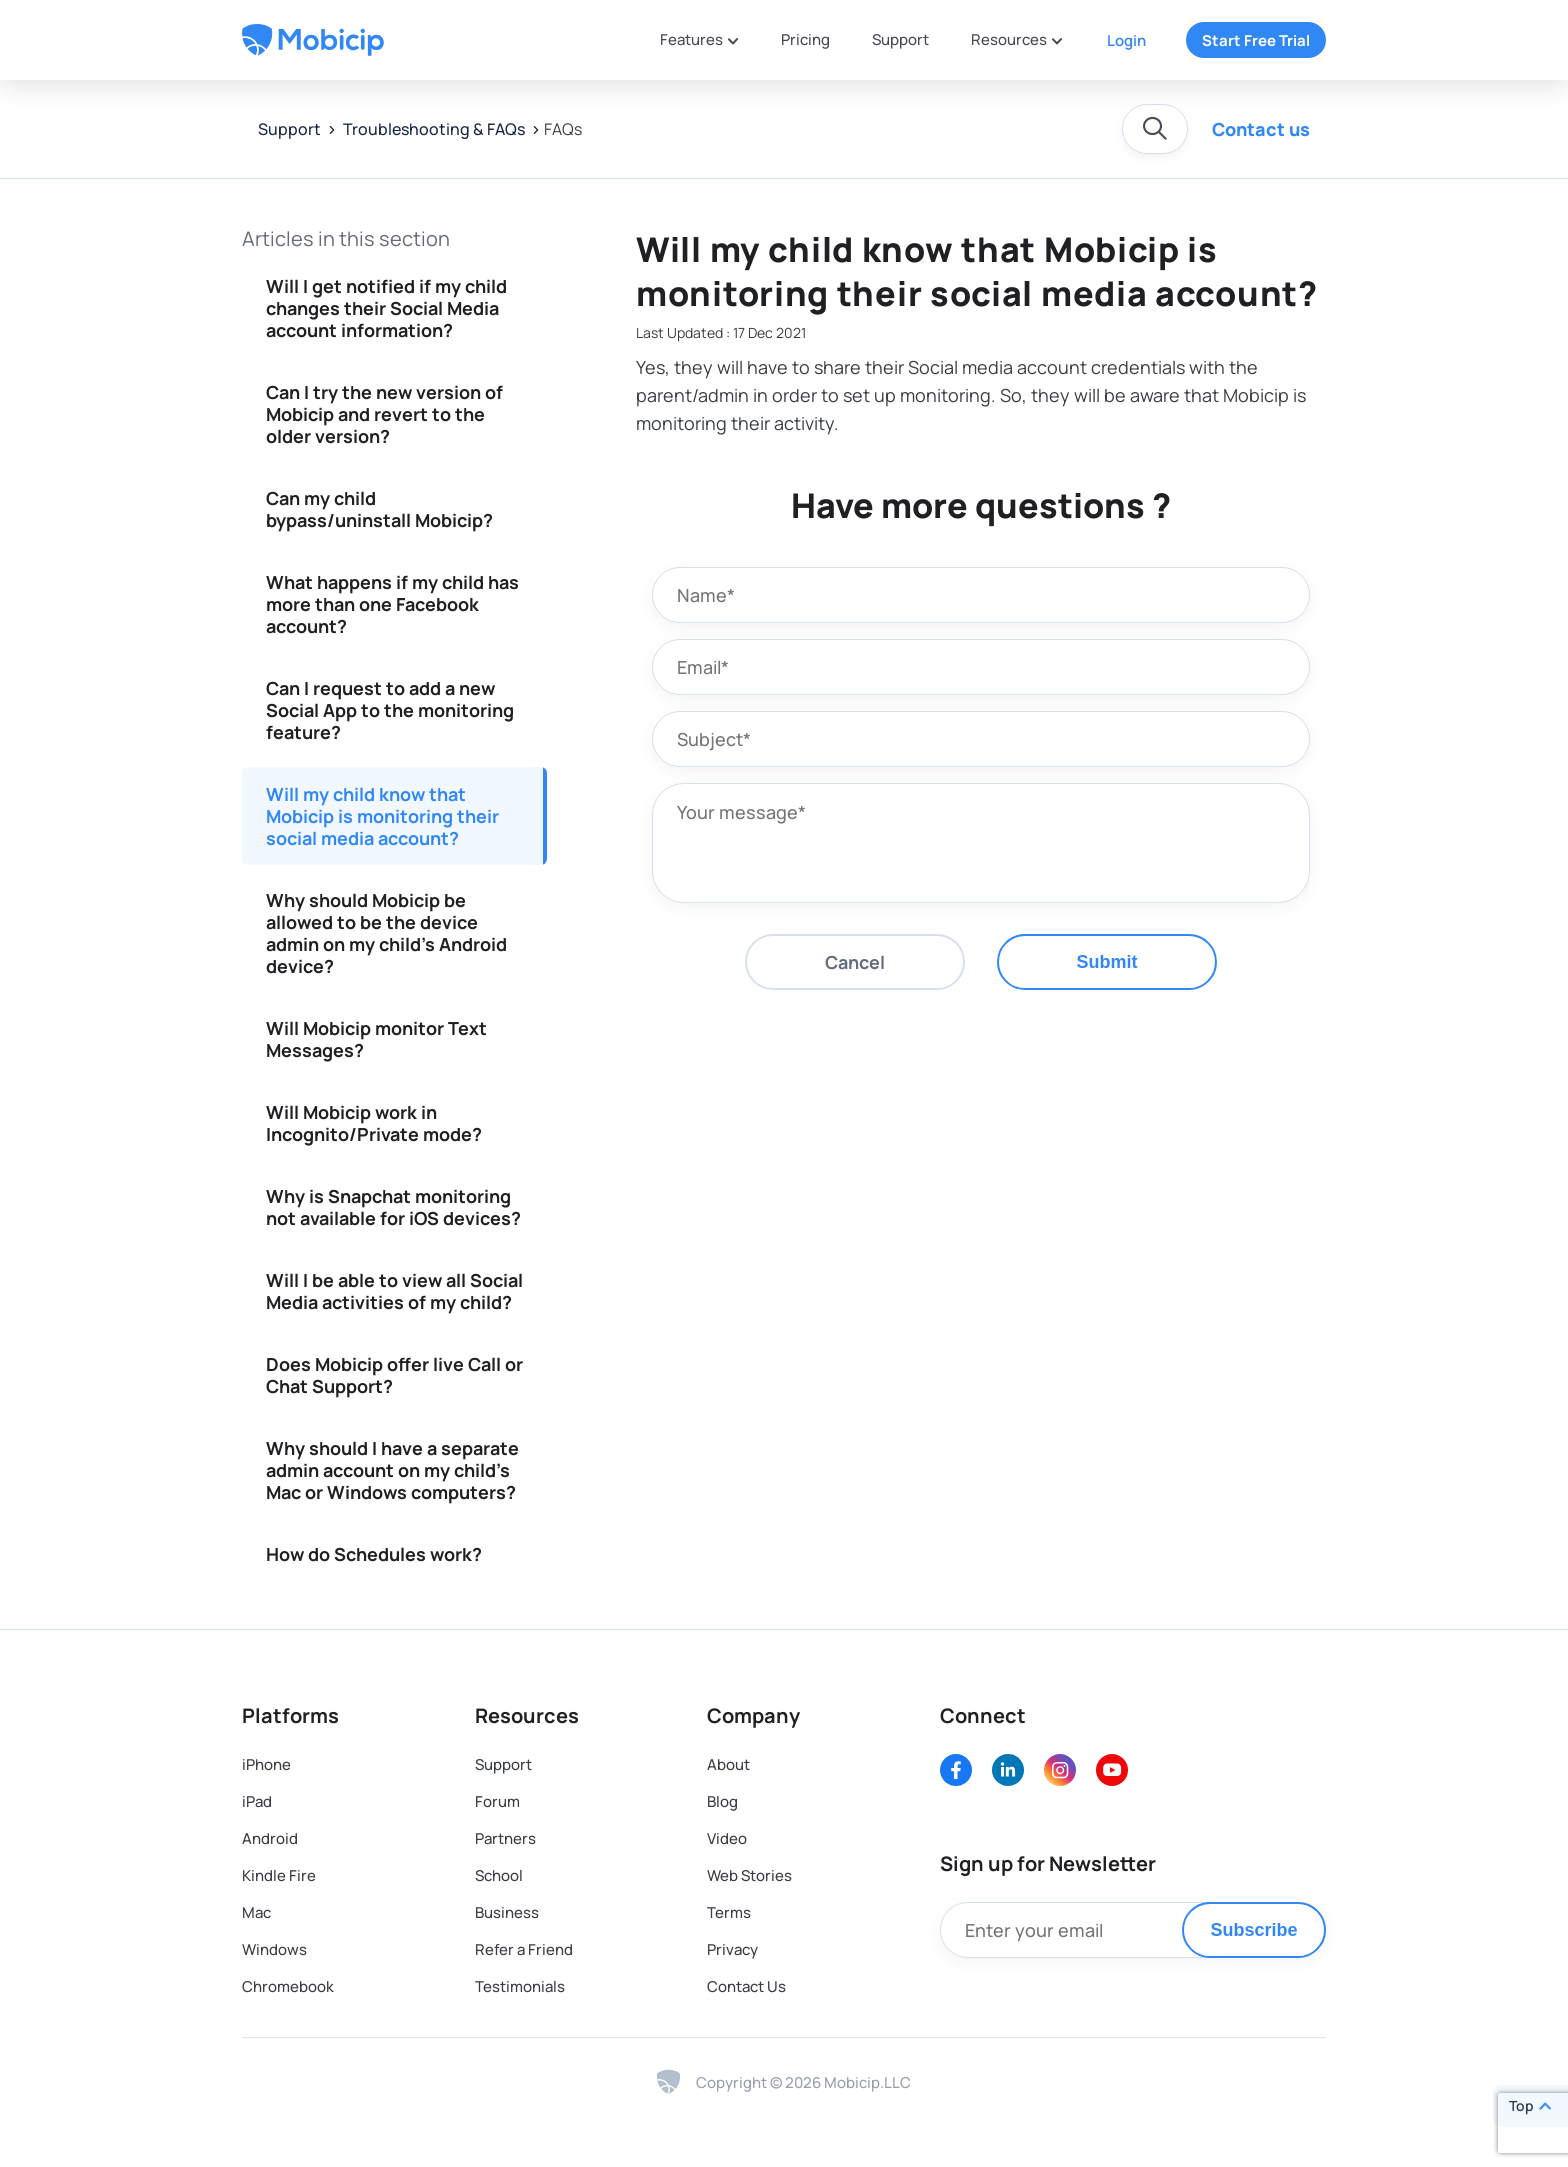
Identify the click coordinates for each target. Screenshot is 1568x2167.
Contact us (1261, 129)
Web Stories (749, 1875)
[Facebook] (956, 1770)
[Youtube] (1112, 1770)
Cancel (855, 962)
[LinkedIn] (1008, 1770)
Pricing (805, 39)
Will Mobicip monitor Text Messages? (376, 1039)
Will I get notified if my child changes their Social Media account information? (386, 308)
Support (900, 39)
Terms (729, 1912)
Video (727, 1838)
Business (507, 1912)
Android (270, 1838)
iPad (257, 1801)
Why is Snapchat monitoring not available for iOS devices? (393, 1207)
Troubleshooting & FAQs (432, 129)
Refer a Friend (524, 1949)
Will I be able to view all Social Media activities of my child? (394, 1291)
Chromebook (288, 1986)
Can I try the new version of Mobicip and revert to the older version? (384, 414)
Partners (505, 1838)
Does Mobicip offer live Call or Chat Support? (394, 1375)
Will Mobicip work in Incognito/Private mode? (374, 1123)
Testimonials (520, 1986)
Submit (1107, 962)
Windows (274, 1949)
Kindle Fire (279, 1875)
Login (1126, 40)
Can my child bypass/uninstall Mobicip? (379, 509)
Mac (256, 1912)
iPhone (266, 1764)
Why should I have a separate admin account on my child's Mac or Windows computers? (392, 1470)
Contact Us (746, 1986)
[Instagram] (1060, 1770)
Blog (722, 1801)
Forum (497, 1801)
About (728, 1764)
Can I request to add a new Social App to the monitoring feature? (390, 710)
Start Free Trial (1256, 40)
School (499, 1875)
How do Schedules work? (374, 1554)
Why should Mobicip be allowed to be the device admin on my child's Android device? (386, 933)
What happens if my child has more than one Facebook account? (392, 604)
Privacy (732, 1949)
